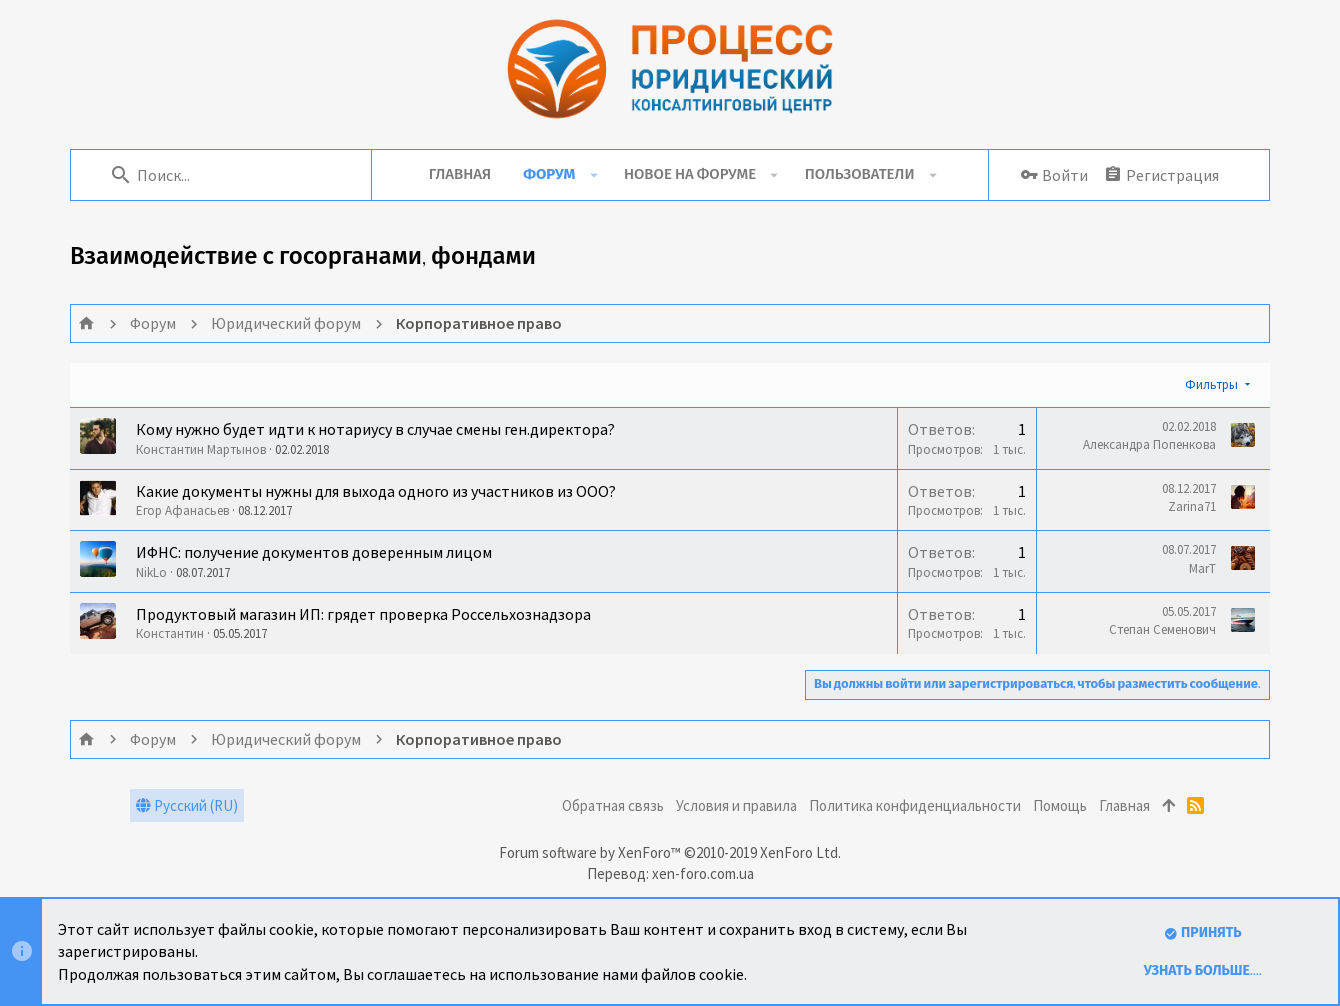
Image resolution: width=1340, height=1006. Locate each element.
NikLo (151, 572)
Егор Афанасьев (182, 510)
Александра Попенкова (1149, 444)
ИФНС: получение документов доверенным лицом (314, 552)
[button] (593, 175)
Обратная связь (613, 805)
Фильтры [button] (1211, 384)
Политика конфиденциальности (915, 805)
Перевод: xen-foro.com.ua (670, 873)
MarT (1202, 568)
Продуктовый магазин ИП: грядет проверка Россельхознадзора (363, 614)
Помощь (1060, 805)
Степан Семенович (1162, 629)
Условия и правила (736, 805)
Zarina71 (1192, 506)
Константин (170, 633)
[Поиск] (231, 175)
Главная (1124, 805)
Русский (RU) (187, 805)
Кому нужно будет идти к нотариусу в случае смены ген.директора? (375, 429)
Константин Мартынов (201, 449)
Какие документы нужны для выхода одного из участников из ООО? (376, 491)
